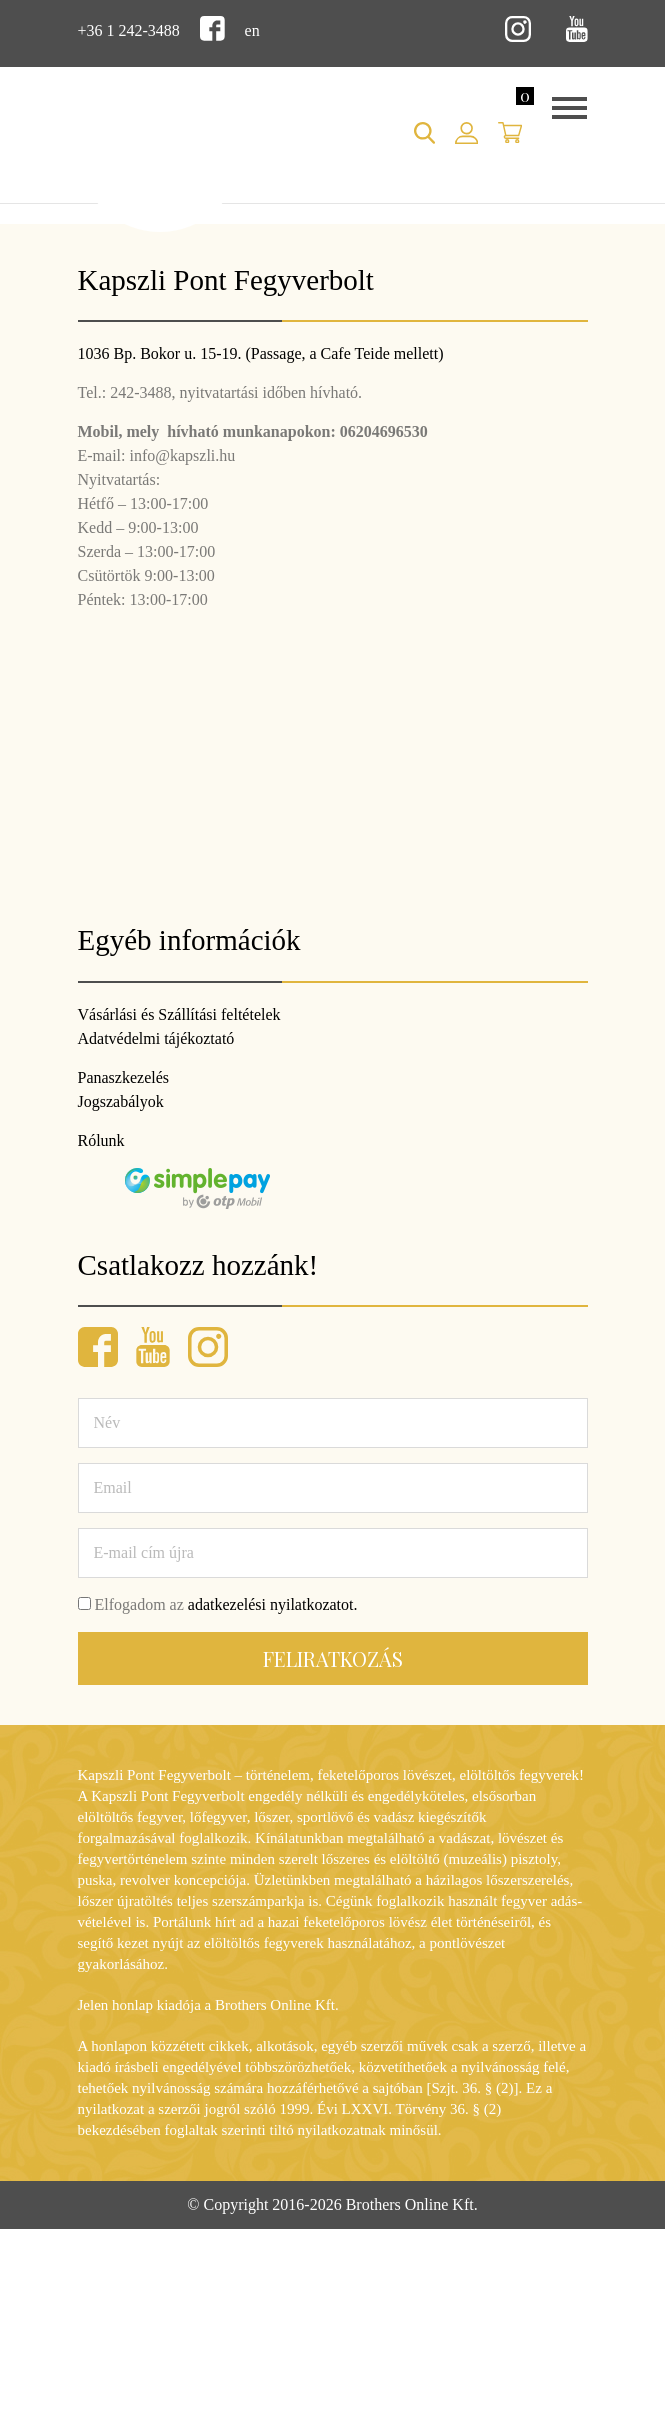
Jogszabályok (121, 1101)
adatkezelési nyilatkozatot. (273, 1604)
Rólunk (101, 1140)
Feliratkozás (333, 1658)
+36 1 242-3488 (129, 30)
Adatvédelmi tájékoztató (156, 1038)
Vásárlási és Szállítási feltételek (179, 1014)
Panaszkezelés (124, 1077)
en (252, 30)
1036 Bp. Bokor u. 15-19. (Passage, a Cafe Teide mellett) (261, 353)
